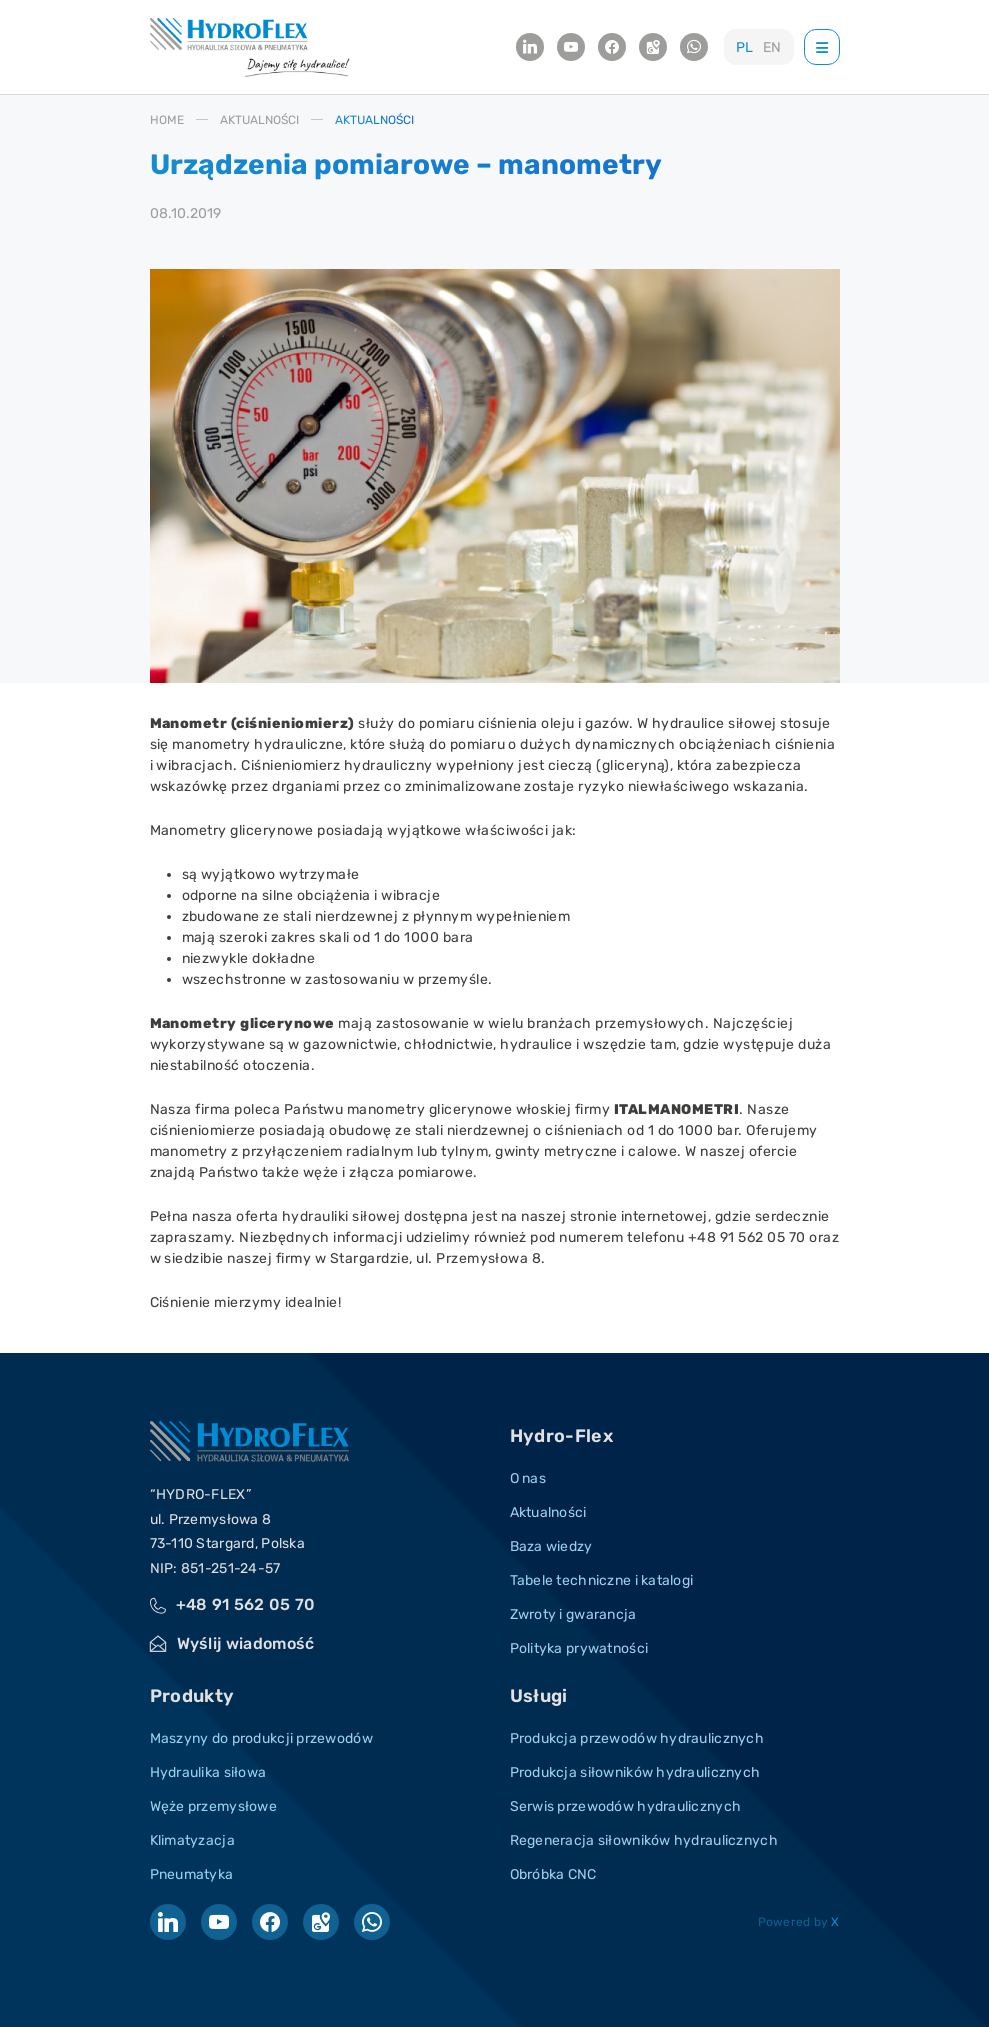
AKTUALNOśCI (259, 120)
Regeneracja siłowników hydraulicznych (644, 1840)
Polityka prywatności (579, 1648)
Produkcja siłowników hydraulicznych (635, 1772)
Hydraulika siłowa (208, 1772)
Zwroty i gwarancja (573, 1614)
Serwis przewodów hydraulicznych (626, 1806)
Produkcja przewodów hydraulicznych (637, 1738)
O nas (528, 1478)
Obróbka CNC (553, 1874)
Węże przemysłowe (213, 1806)
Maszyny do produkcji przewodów (261, 1738)
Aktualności (548, 1512)
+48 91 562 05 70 (246, 1604)
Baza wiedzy (551, 1546)
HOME (167, 120)
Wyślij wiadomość (246, 1643)
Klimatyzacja (192, 1840)
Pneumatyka (192, 1874)
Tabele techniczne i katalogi (602, 1580)
